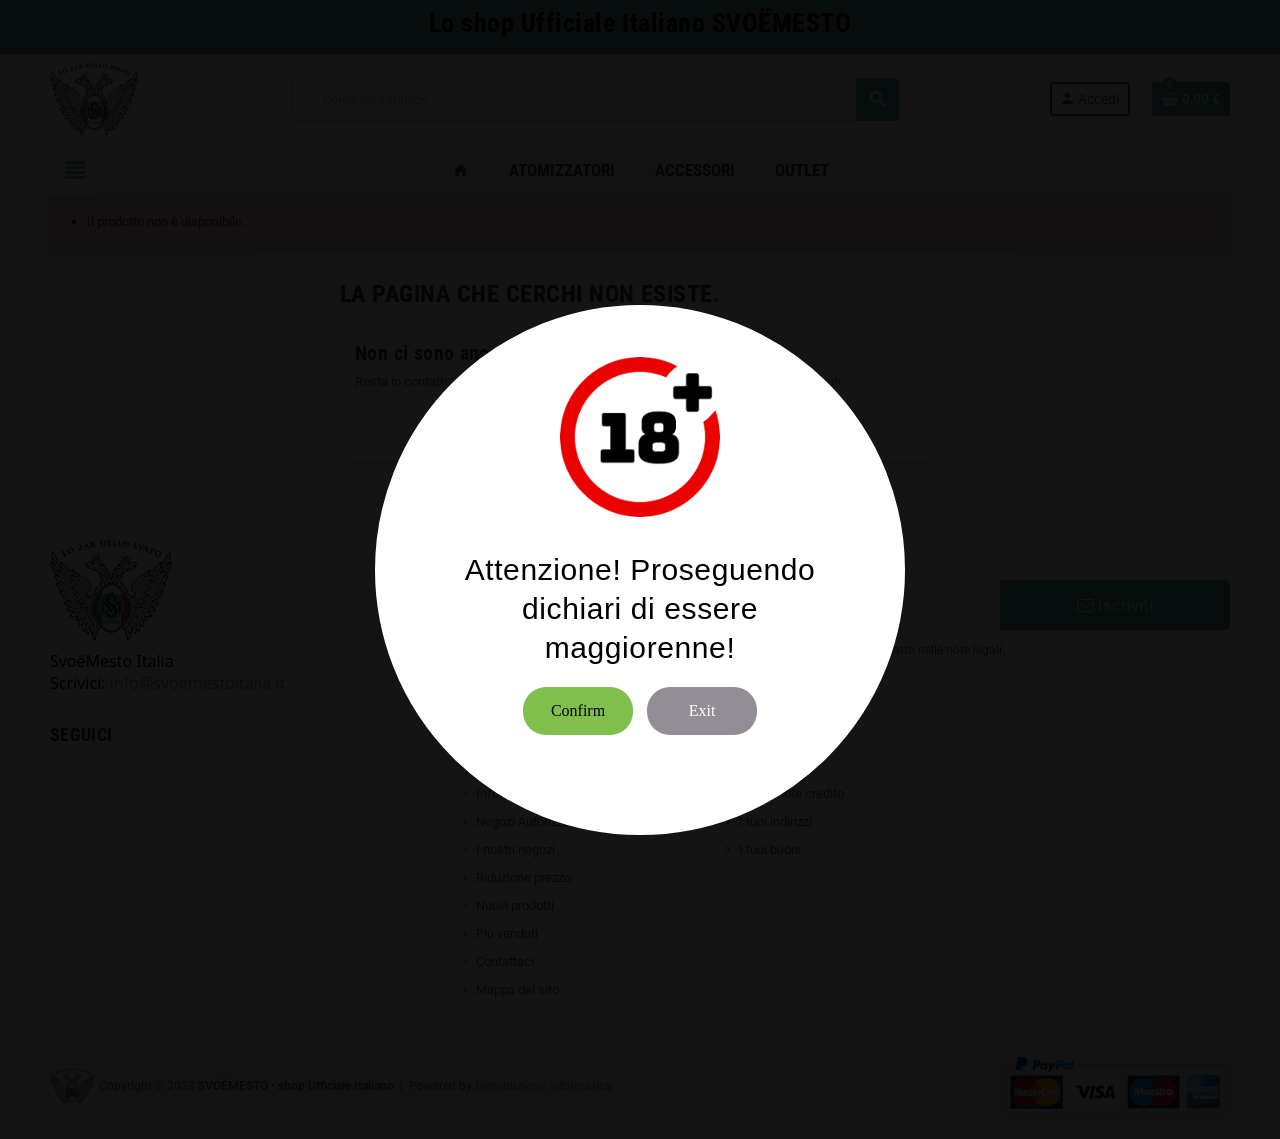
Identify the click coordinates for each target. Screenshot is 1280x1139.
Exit (702, 710)
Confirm (578, 710)
